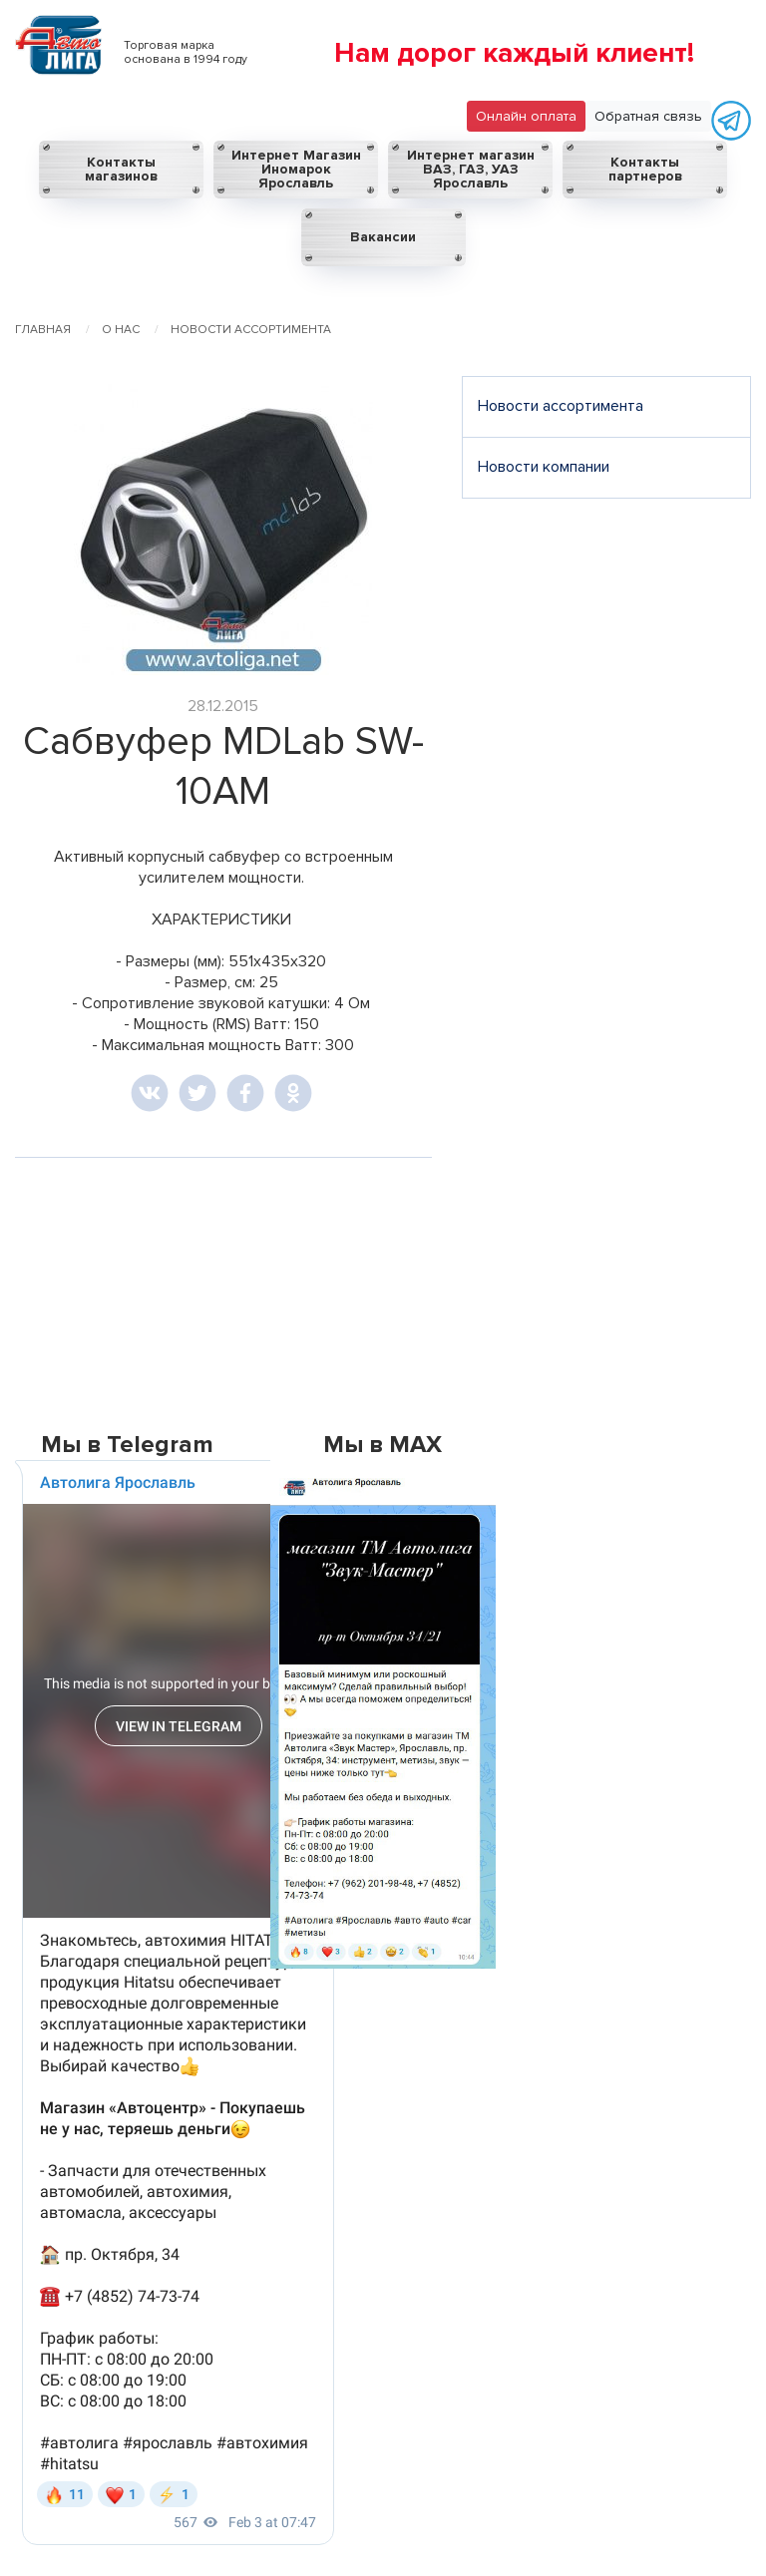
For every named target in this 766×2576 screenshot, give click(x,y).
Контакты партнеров (645, 169)
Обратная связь (648, 116)
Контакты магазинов (121, 169)
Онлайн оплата (526, 116)
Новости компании (543, 467)
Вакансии (383, 236)
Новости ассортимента (560, 406)
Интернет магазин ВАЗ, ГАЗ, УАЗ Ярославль (471, 169)
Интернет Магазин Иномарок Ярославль (296, 169)
